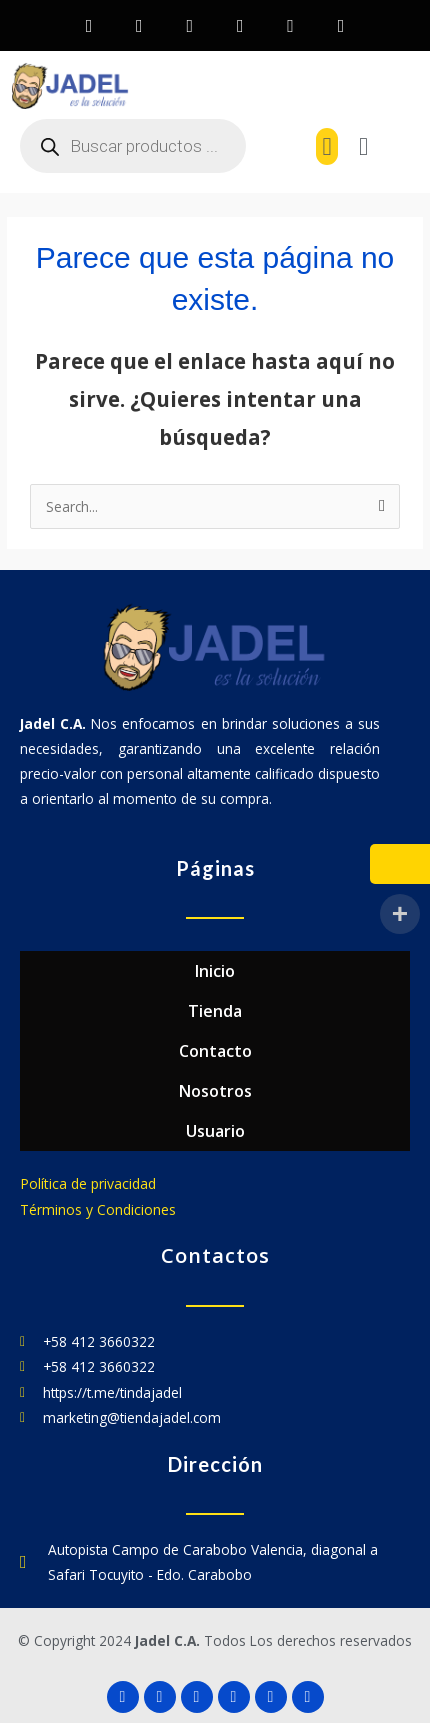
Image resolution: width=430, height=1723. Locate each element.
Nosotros (215, 1091)
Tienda (215, 1011)
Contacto (215, 1051)
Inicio (215, 971)
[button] (327, 147)
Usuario (215, 1131)
